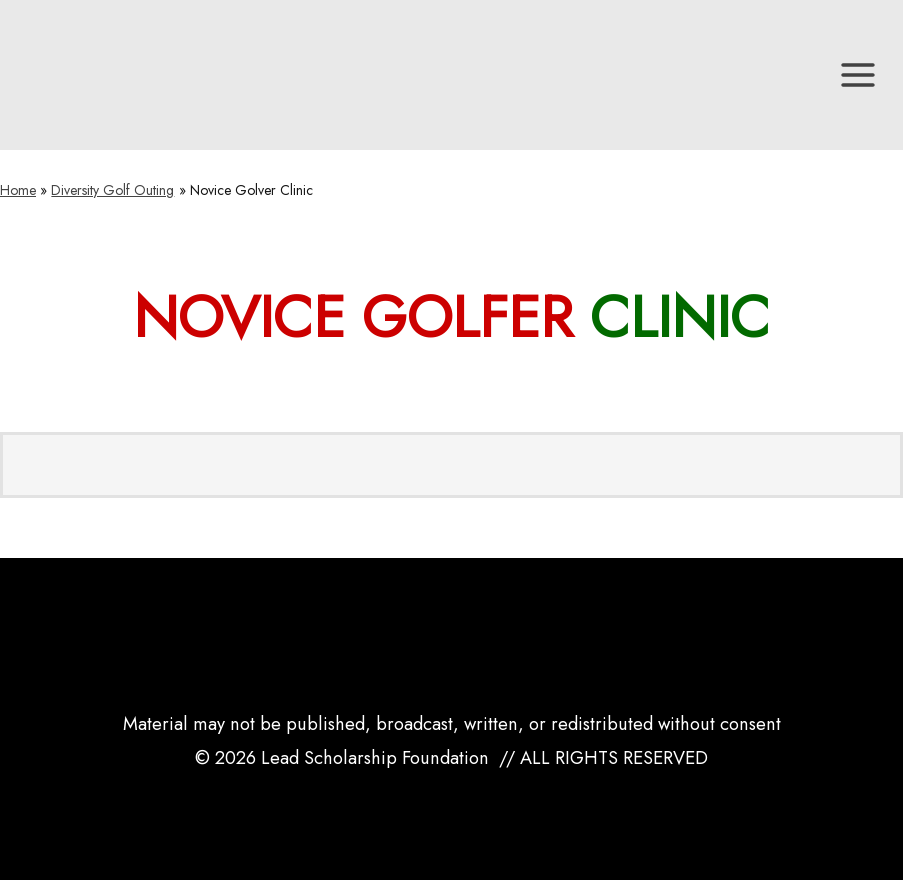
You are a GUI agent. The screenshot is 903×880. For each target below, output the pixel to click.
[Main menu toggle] (858, 75)
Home (18, 190)
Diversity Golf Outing (112, 190)
